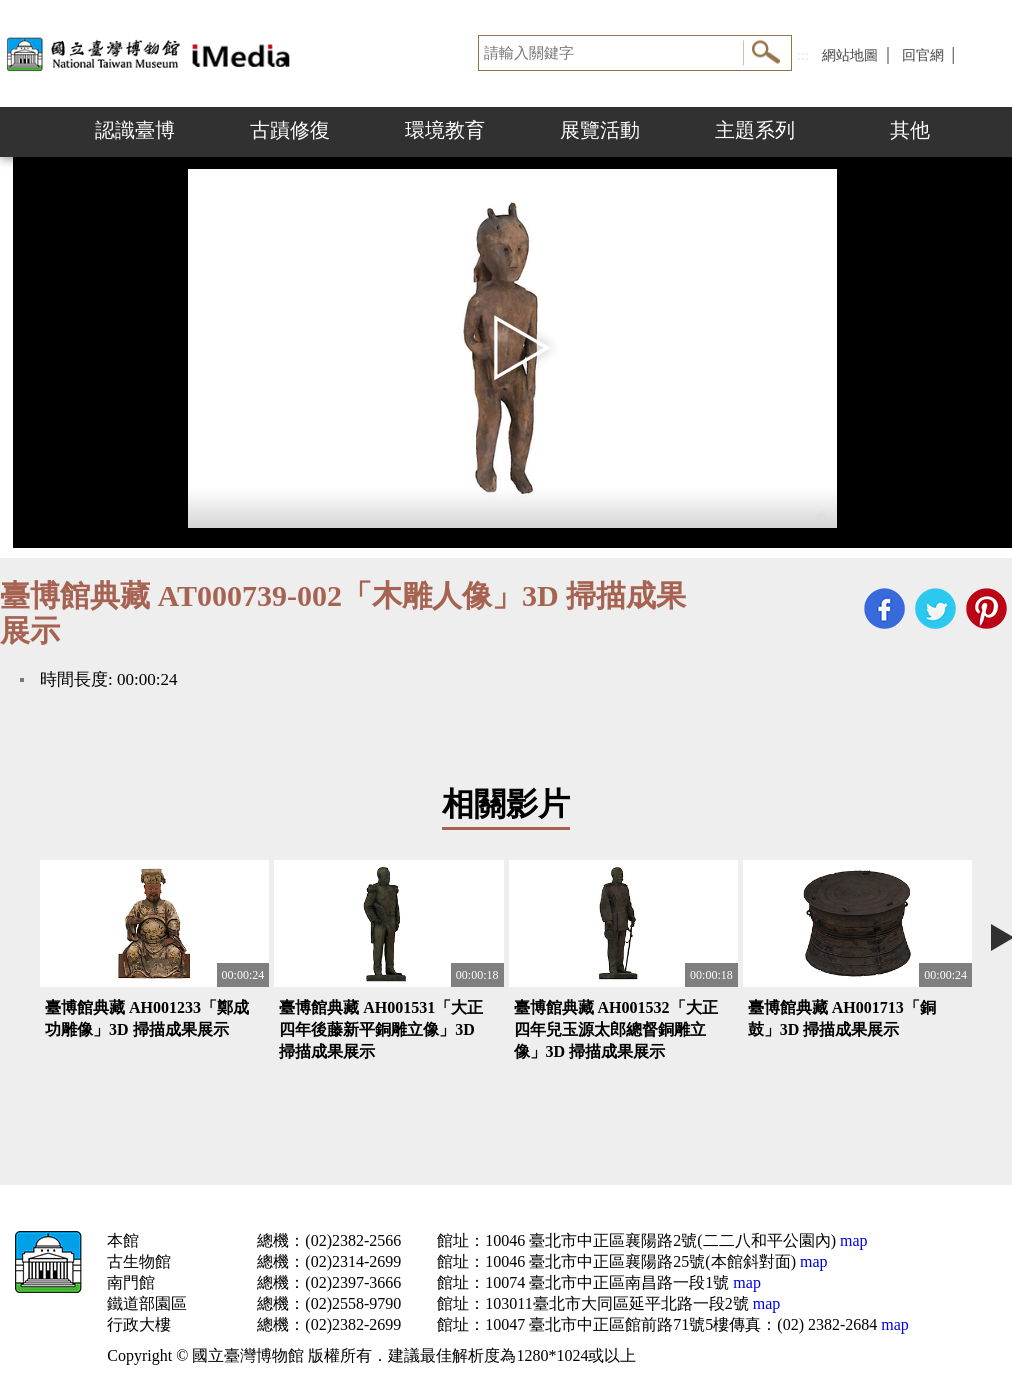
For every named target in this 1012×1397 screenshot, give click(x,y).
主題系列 (755, 130)
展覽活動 (600, 130)
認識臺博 (135, 130)
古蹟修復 (290, 130)
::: (803, 55)
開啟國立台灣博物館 (152, 53)
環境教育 (445, 130)
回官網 (923, 55)
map (852, 1240)
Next (992, 132)
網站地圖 (850, 55)
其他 (910, 130)
